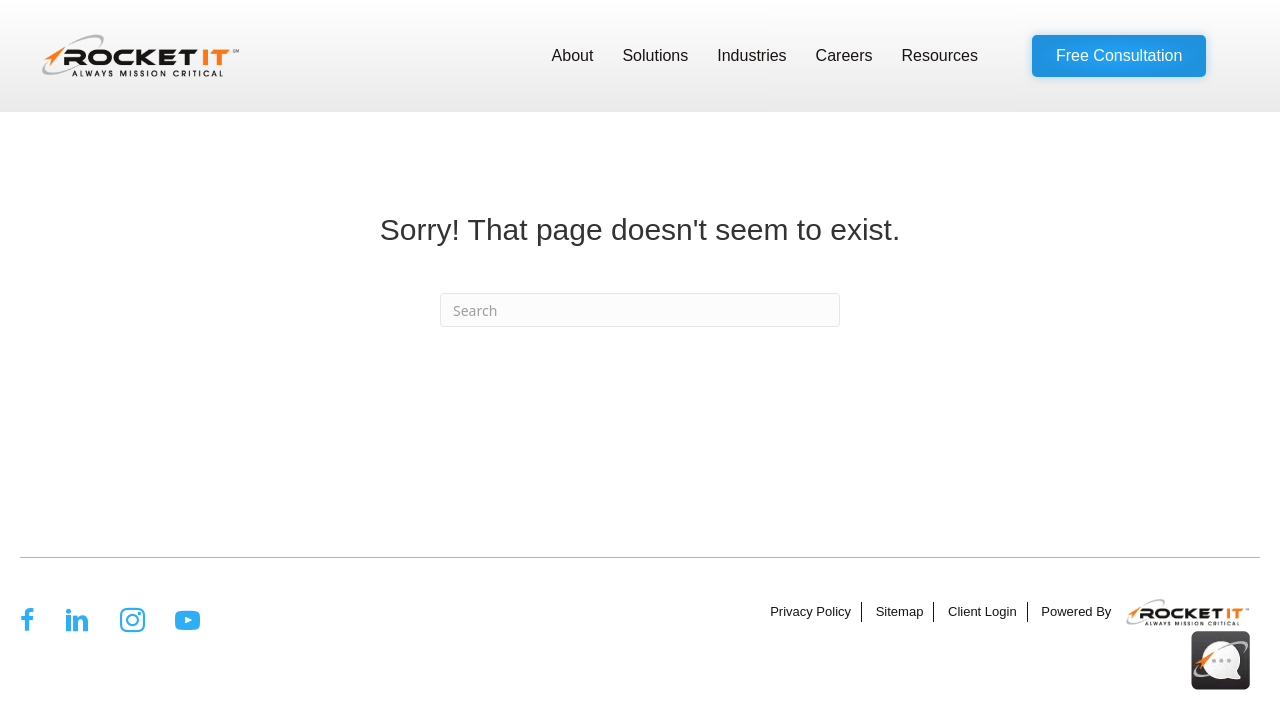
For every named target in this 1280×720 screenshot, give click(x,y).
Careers (844, 55)
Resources (940, 55)
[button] (1119, 56)
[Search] (640, 310)
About (573, 55)
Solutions (655, 55)
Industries (751, 55)
